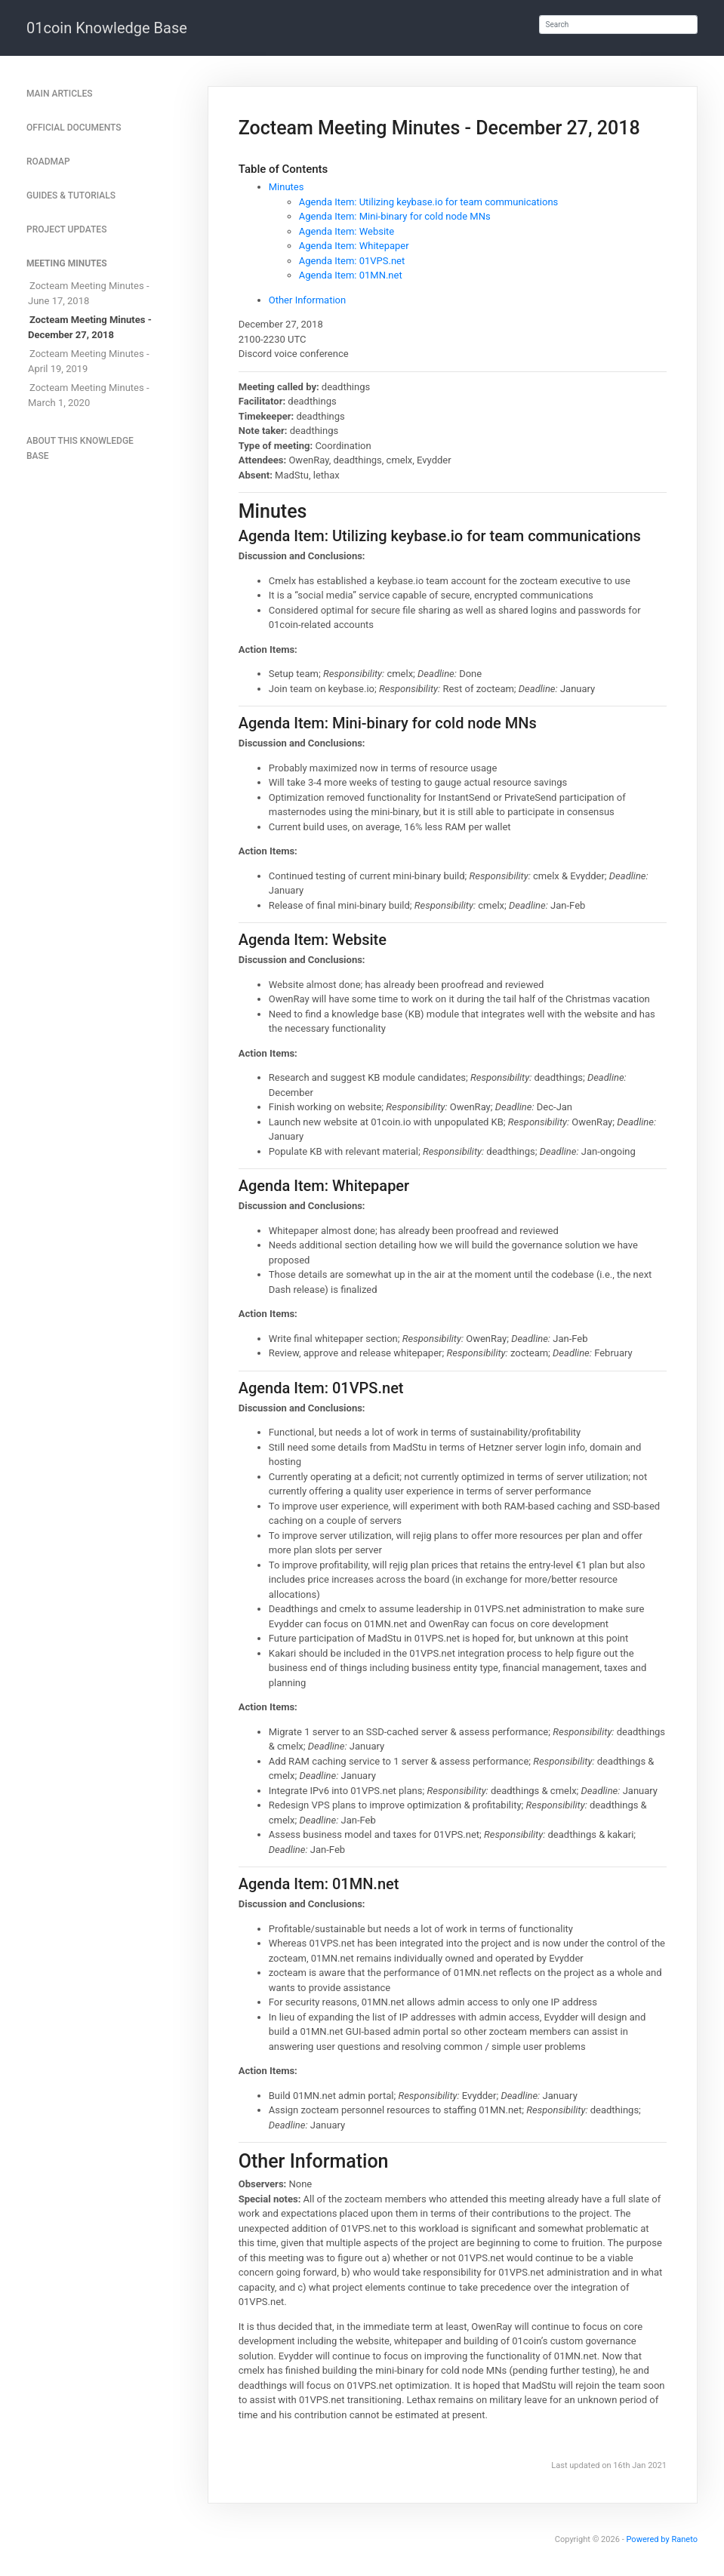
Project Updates (66, 229)
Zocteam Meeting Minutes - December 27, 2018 (90, 327)
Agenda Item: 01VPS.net (352, 260)
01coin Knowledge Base (106, 28)
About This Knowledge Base (80, 448)
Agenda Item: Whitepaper (354, 245)
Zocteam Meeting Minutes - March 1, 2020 (88, 395)
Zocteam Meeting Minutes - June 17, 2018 (88, 293)
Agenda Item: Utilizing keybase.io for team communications (429, 202)
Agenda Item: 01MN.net (350, 275)
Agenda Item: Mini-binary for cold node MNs (395, 216)
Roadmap (48, 161)
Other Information (307, 300)
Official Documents (74, 127)
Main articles (59, 93)
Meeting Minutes (66, 263)
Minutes (286, 186)
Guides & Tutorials (71, 195)
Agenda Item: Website (346, 231)
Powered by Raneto (662, 2539)
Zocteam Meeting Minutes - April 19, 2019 (88, 361)
